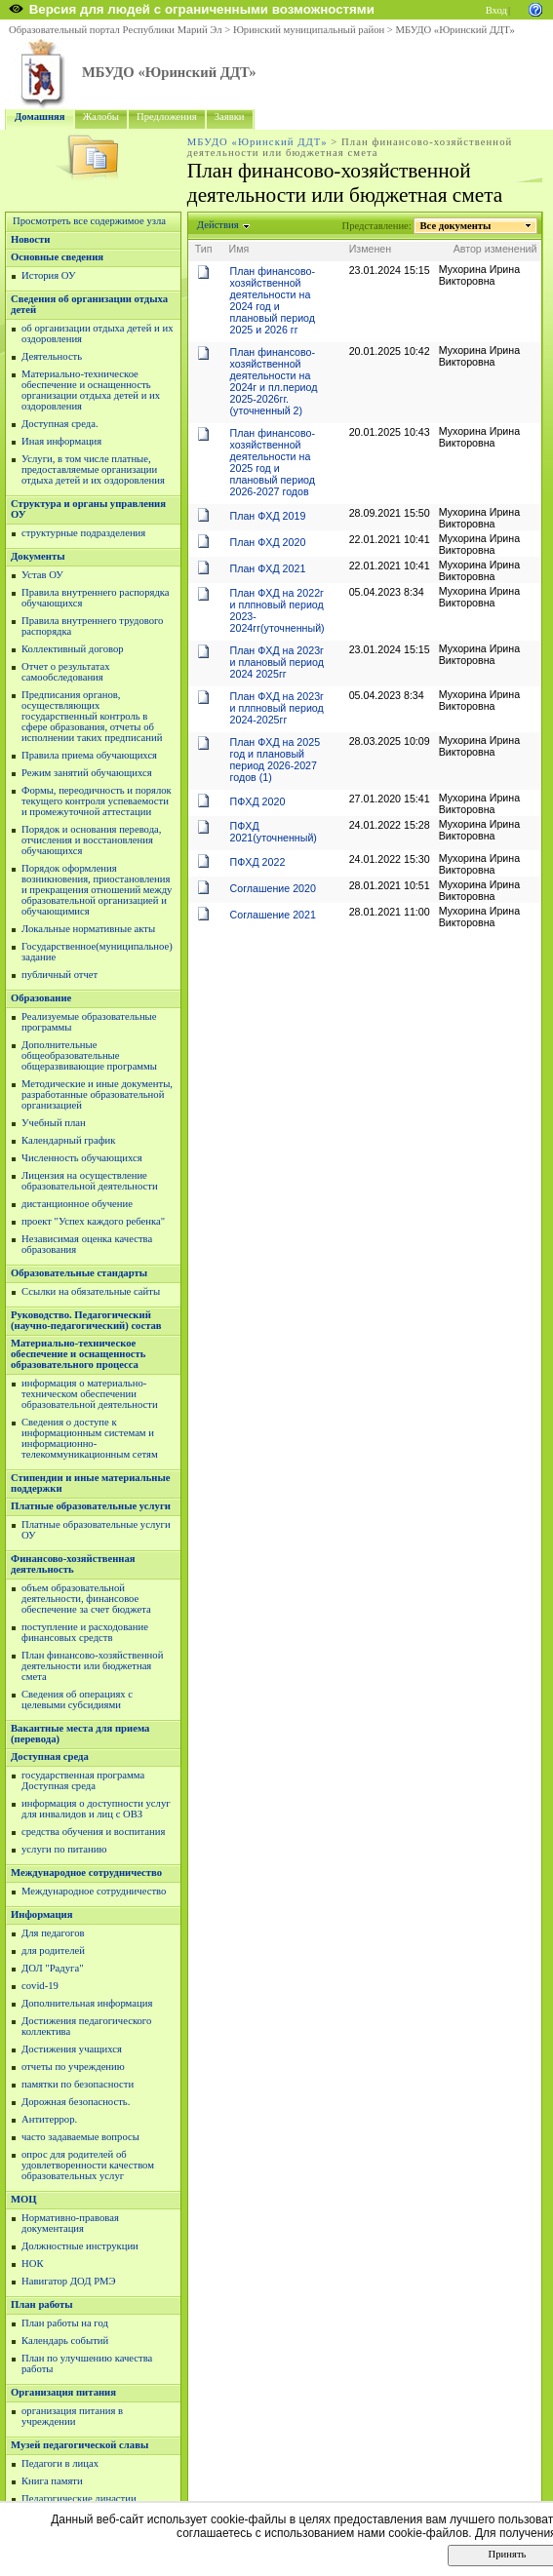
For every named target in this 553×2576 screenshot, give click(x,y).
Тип (204, 248)
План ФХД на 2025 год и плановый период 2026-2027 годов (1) (275, 759)
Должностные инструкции (79, 2246)
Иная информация (61, 441)
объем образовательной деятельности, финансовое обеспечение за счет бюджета (86, 1598)
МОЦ (24, 2199)
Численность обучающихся (81, 1157)
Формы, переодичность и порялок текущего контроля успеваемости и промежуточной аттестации (96, 801)
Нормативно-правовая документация (70, 2223)
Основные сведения (57, 257)
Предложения (167, 116)
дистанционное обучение (77, 1203)
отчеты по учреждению (73, 2066)
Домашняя (40, 116)
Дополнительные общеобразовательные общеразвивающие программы (89, 1055)
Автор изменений (495, 248)
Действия (218, 224)
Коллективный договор (72, 649)
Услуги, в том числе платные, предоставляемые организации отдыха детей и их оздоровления (93, 469)
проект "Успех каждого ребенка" (93, 1221)
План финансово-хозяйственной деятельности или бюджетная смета (92, 1666)
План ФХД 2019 (268, 516)
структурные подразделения (83, 532)
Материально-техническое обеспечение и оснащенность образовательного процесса (78, 1354)
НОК (32, 2263)
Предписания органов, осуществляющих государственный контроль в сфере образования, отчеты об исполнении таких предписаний (91, 716)
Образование (41, 998)
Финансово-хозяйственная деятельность (73, 1564)
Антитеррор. (49, 2119)
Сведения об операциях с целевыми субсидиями (77, 1699)
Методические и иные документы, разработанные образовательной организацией (97, 1094)
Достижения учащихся (71, 2049)
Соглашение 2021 (273, 914)
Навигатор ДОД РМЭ (68, 2281)
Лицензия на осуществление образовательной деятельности (89, 1180)
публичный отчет (59, 974)
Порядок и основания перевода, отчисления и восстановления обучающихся (91, 840)
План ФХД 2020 (268, 542)
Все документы (455, 225)
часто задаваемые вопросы (80, 2136)
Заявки (230, 116)
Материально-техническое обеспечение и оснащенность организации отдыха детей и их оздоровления (90, 390)
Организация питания (63, 2392)
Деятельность (51, 356)
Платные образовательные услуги (91, 1506)
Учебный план (53, 1122)
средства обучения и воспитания (93, 1831)
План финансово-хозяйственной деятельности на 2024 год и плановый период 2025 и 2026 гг (272, 300)
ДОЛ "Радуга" (52, 1968)
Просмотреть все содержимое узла (89, 220)
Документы (38, 556)
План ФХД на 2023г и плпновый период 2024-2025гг (277, 707)
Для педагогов (53, 1933)
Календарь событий (64, 2340)
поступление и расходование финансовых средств (84, 1632)
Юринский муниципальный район (308, 29)
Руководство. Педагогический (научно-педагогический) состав (86, 1320)
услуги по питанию (63, 1849)
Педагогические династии (79, 2498)
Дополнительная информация (86, 2003)
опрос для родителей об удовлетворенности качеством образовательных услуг (87, 2165)
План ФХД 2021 (268, 568)
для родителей (53, 1950)
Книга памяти (52, 2481)
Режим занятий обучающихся (86, 772)
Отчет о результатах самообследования (65, 672)
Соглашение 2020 (273, 888)
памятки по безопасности (77, 2084)
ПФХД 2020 (258, 801)
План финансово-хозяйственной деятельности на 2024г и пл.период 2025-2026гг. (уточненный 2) (274, 381)
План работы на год (64, 2323)
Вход (496, 10)
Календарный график (68, 1140)
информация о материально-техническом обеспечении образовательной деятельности (89, 1394)
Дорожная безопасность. (75, 2101)
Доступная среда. (60, 423)
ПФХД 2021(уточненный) (273, 831)
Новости (30, 239)
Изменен (370, 248)
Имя (239, 248)
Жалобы (101, 116)
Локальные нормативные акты (88, 928)
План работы (42, 2304)
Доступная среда (50, 1756)
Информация (41, 1914)
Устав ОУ (42, 574)
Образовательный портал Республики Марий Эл (115, 29)
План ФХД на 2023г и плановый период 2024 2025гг (277, 662)
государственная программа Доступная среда (82, 1780)
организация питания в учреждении (72, 2416)
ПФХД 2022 (258, 862)
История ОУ (48, 275)
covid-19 (40, 1985)
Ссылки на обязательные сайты (90, 1291)
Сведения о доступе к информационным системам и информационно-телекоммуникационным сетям (89, 1438)
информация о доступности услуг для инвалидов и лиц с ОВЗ (96, 1808)
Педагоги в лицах (60, 2463)
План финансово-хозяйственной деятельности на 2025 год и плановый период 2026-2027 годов (272, 462)
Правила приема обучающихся (89, 755)
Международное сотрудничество (86, 1872)
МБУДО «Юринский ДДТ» (455, 29)
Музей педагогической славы (79, 2444)
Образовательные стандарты (79, 1273)
